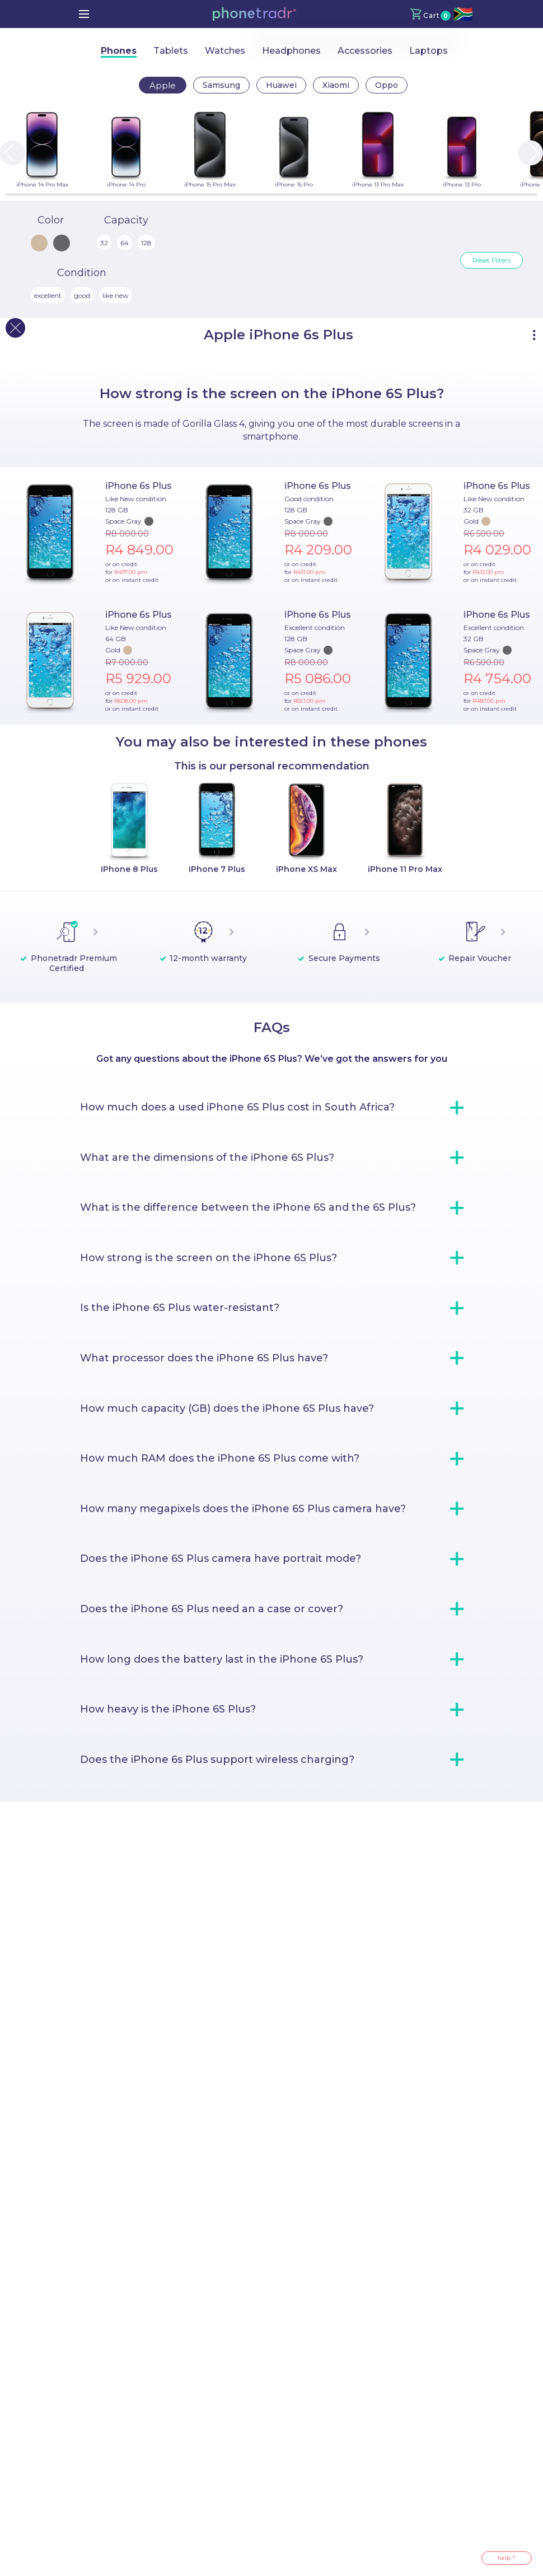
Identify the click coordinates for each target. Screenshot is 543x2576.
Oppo (386, 85)
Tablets (170, 50)
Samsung (221, 85)
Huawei (281, 85)
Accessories (365, 50)
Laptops (428, 50)
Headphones (291, 50)
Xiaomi (335, 85)
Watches (225, 50)
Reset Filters (491, 260)
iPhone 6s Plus (138, 485)
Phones (119, 50)
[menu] (84, 14)
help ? (507, 2557)
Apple (162, 85)
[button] (254, 14)
